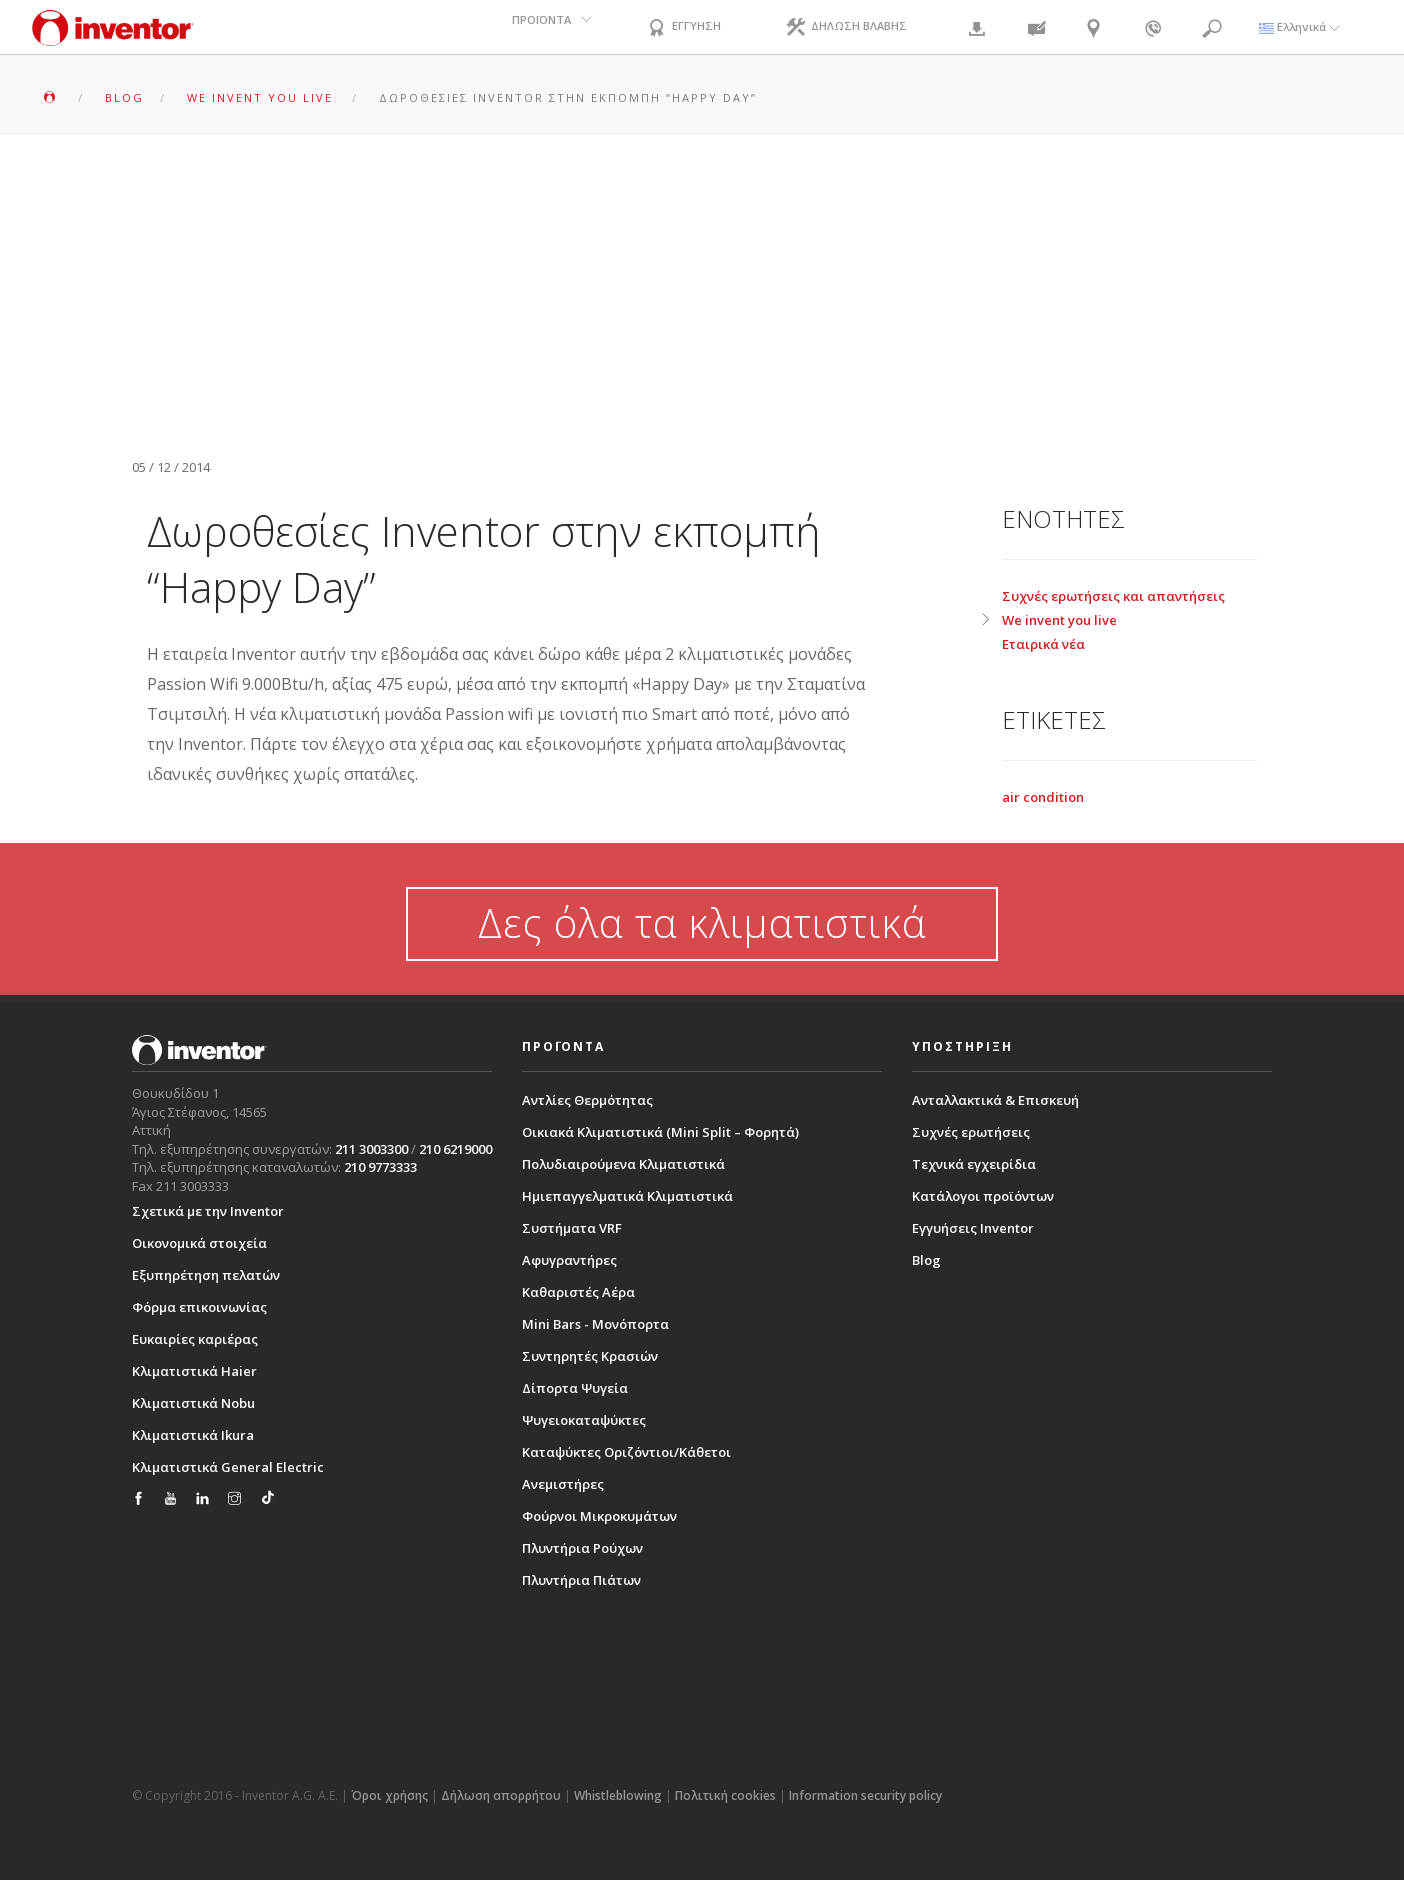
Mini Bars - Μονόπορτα (595, 1324)
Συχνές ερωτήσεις (971, 1132)
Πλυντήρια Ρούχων (582, 1548)
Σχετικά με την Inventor (208, 1211)
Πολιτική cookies (725, 1795)
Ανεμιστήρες (563, 1484)
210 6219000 (455, 1149)
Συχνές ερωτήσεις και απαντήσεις (1113, 596)
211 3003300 (371, 1149)
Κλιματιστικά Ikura (193, 1435)
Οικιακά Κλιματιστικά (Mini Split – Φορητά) (660, 1132)
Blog (926, 1260)
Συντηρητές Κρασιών (590, 1356)
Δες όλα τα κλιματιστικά (702, 922)
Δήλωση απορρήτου (501, 1795)
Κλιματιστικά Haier (194, 1371)
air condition (1043, 797)
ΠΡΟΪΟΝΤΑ (541, 26)
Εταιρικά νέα (1043, 644)
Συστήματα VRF (572, 1228)
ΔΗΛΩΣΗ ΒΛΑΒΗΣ (845, 28)
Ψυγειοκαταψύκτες (584, 1420)
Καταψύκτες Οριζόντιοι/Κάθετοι (626, 1452)
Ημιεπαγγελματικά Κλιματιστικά (627, 1196)
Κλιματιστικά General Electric (228, 1467)
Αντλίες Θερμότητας (587, 1100)
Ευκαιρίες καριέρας (195, 1339)
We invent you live (1059, 620)
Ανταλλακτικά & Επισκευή (995, 1100)
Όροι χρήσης (389, 1795)
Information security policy (865, 1795)
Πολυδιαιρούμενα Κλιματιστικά (623, 1164)
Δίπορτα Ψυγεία (575, 1388)
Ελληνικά (1299, 26)
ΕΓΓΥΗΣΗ (683, 28)
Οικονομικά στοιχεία (199, 1243)
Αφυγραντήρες (569, 1260)
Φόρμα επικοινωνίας (199, 1307)
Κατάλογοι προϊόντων (983, 1196)
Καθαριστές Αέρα (578, 1292)
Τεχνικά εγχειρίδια (974, 1164)
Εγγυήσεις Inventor (973, 1228)
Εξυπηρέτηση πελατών (206, 1275)
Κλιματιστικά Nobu (193, 1403)
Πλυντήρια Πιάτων (581, 1580)
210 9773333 (380, 1167)
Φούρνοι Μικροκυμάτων (599, 1516)
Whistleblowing (618, 1795)
